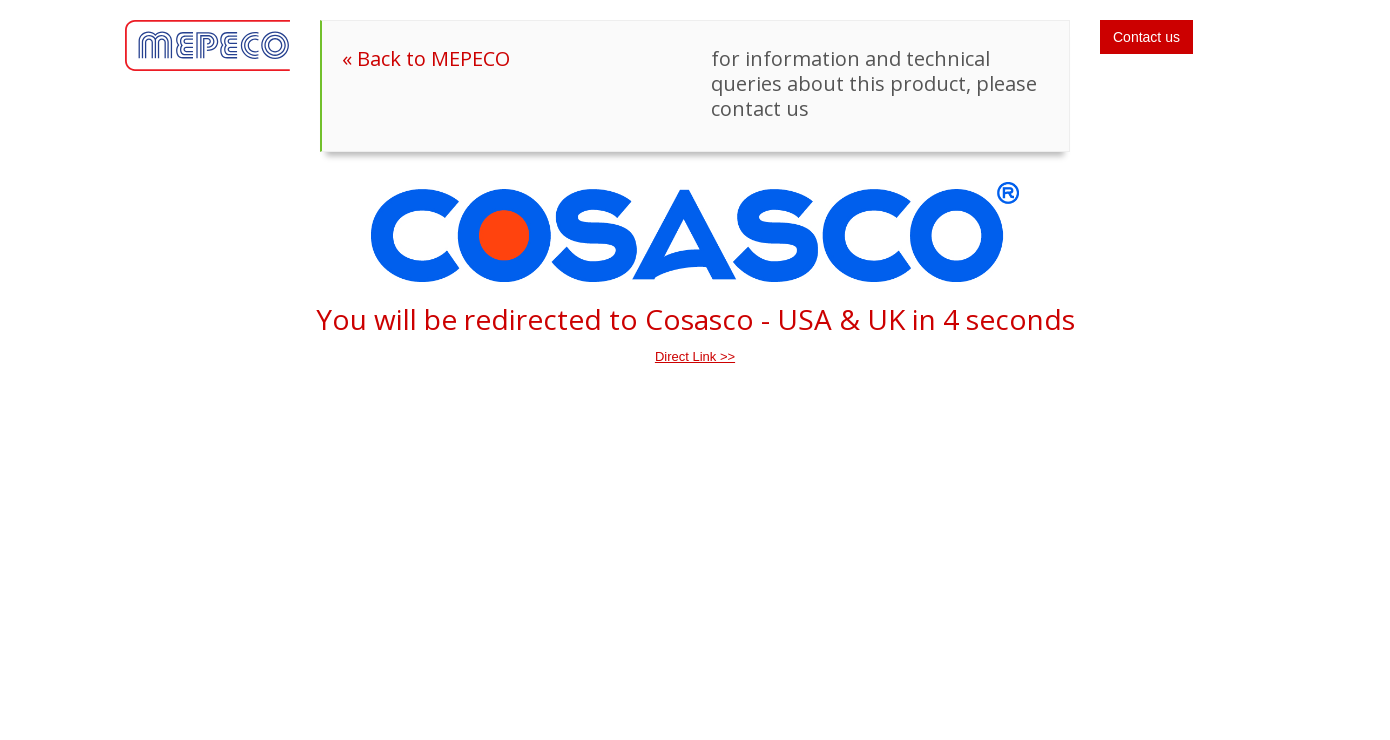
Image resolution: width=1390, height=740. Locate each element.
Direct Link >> (695, 356)
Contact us (1146, 37)
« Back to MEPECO (426, 58)
